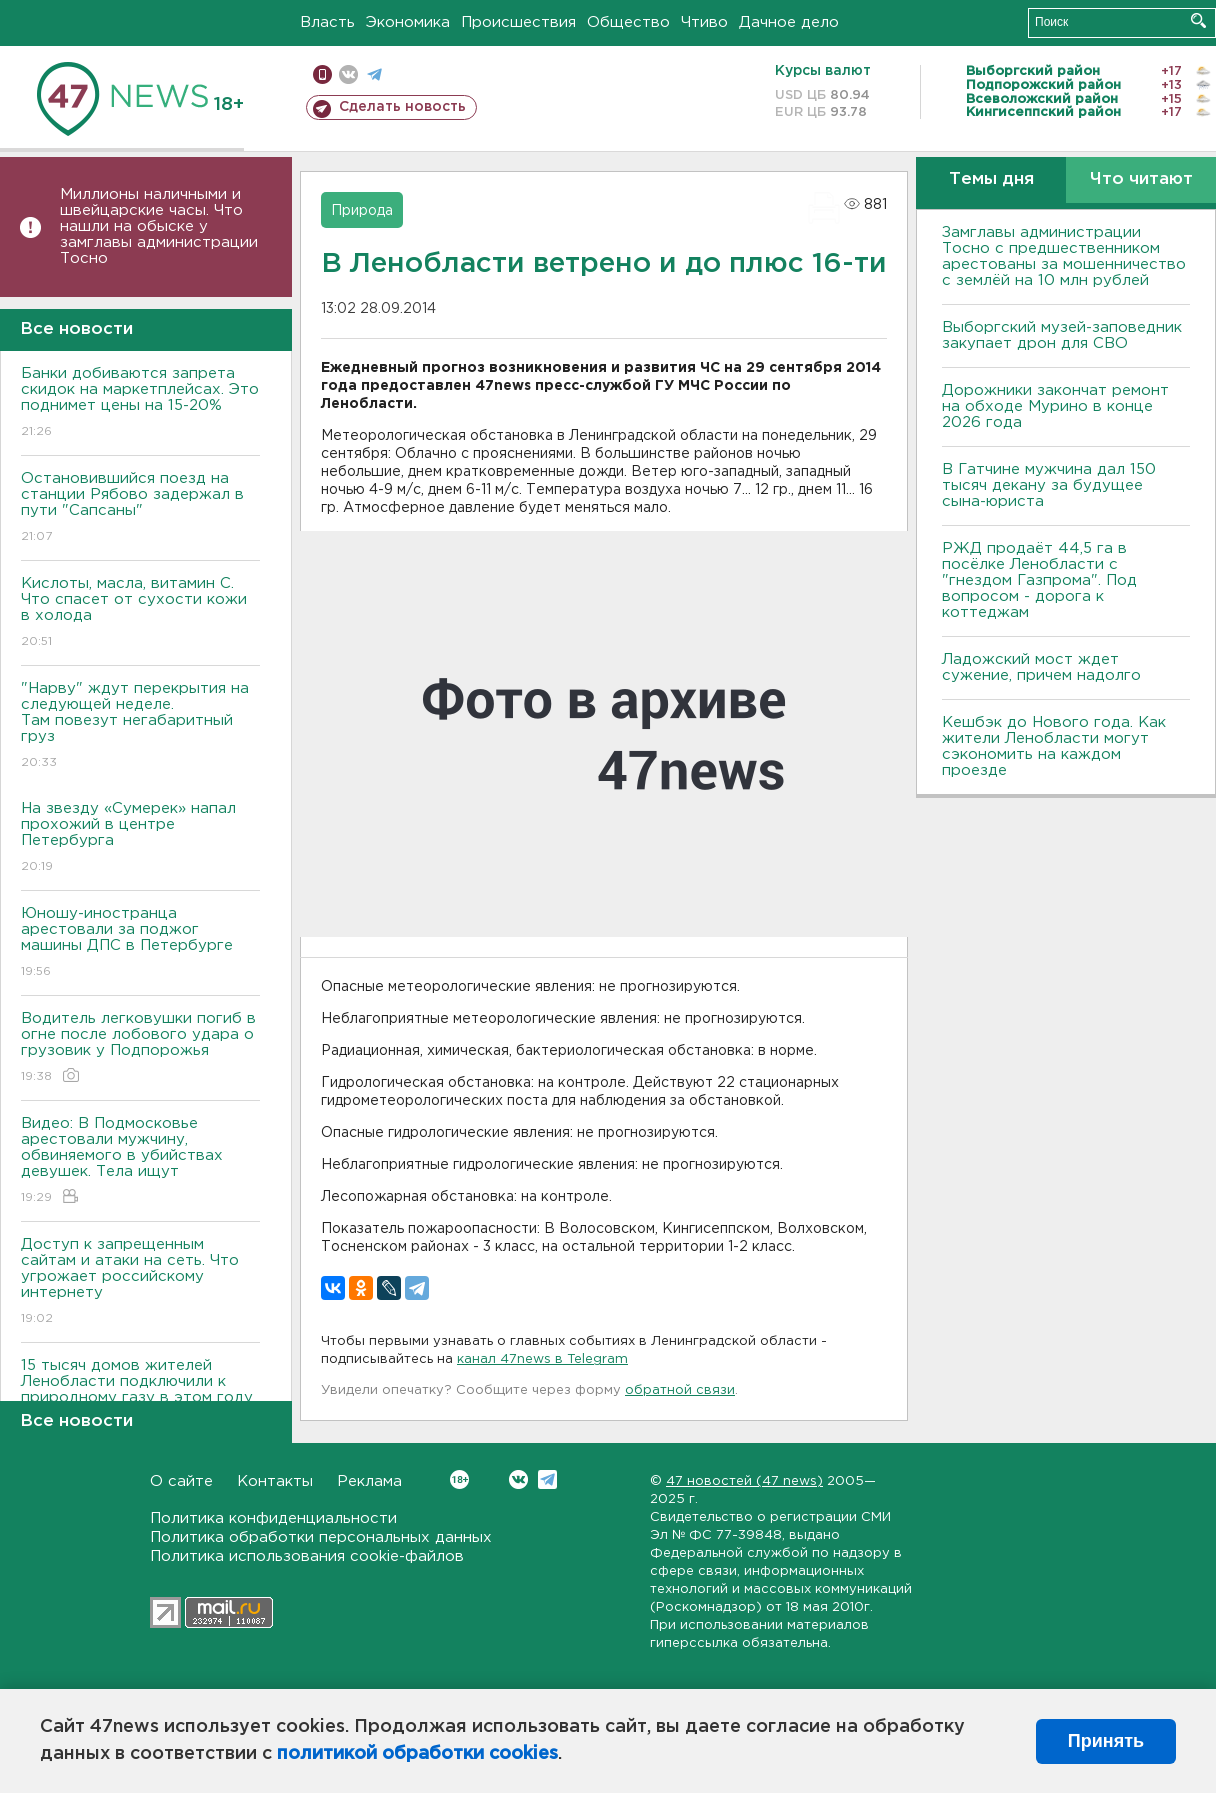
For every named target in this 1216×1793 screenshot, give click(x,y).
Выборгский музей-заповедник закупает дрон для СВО (1062, 335)
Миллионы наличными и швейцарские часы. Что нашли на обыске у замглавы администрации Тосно (159, 226)
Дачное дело (789, 22)
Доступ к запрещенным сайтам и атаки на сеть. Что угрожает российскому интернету (140, 1282)
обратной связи (680, 1390)
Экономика (408, 22)
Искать (1198, 20)
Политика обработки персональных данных (321, 1537)
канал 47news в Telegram (542, 1359)
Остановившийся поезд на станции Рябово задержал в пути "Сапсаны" (140, 508)
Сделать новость (402, 107)
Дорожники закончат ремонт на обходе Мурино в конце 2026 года (1055, 406)
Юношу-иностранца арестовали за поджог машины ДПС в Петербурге (140, 943)
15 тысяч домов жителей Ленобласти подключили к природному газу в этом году (140, 1395)
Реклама (369, 1481)
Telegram (547, 1479)
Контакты (275, 1481)
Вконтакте (459, 1479)
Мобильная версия (322, 74)
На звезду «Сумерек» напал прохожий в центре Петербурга (140, 838)
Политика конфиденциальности (273, 1518)
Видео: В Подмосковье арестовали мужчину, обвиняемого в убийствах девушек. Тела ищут (140, 1161)
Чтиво (704, 22)
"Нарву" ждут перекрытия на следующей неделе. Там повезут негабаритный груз (140, 726)
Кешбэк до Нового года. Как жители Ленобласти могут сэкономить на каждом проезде (1054, 746)
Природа (362, 211)
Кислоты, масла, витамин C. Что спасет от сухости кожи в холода (140, 613)
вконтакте (348, 74)
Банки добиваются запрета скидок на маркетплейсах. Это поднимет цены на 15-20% (140, 403)
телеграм (374, 74)
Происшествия (518, 22)
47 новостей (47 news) (744, 1481)
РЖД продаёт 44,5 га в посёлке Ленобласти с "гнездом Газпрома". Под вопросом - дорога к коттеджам (1039, 580)
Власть (327, 22)
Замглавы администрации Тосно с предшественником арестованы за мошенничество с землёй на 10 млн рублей (1064, 256)
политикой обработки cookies (417, 1754)
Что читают (1141, 179)
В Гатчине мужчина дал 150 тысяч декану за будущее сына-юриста (1049, 485)
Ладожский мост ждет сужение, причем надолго (1041, 667)
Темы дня (991, 179)
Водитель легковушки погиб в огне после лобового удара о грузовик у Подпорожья (140, 1048)
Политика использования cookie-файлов (307, 1556)
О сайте (181, 1481)
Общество (628, 22)
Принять (1106, 1741)
